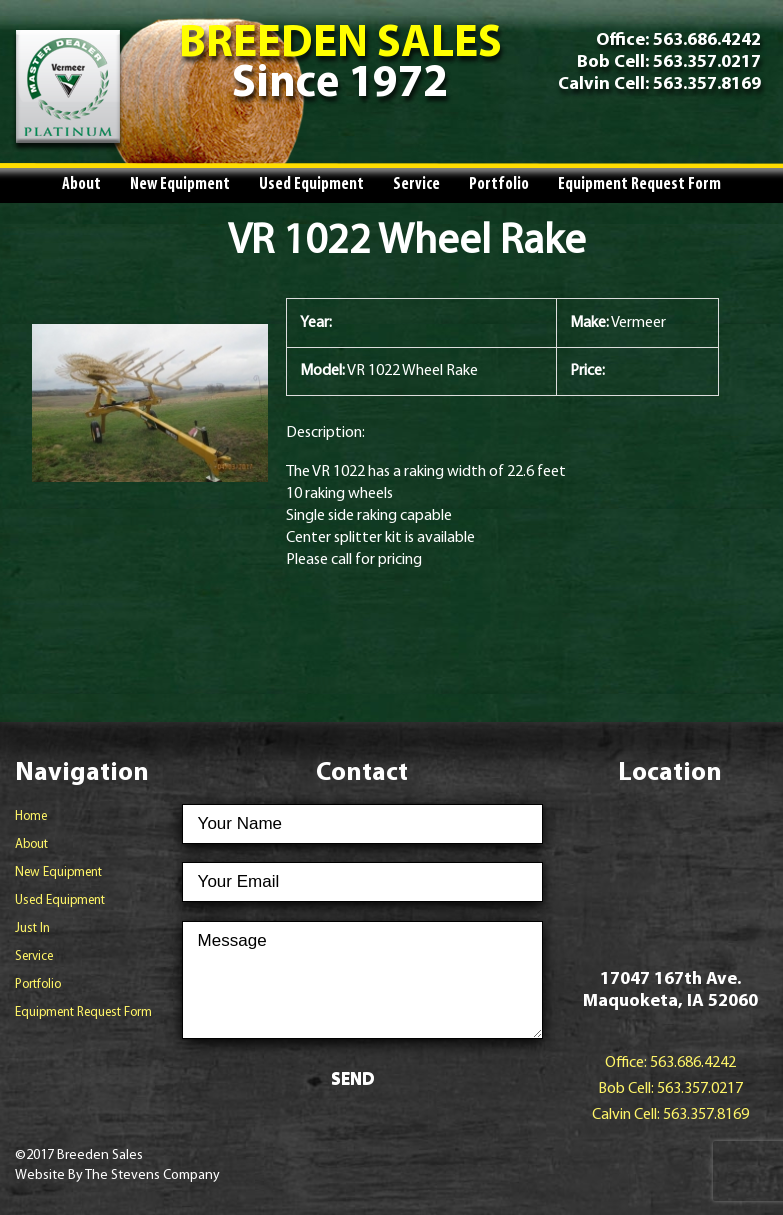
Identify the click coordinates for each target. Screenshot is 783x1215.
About (81, 184)
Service (416, 184)
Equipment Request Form (639, 184)
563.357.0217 (705, 62)
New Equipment (180, 184)
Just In (32, 928)
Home (31, 816)
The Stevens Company (152, 1175)
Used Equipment (311, 184)
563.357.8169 (705, 84)
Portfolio (499, 184)
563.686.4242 (707, 40)
